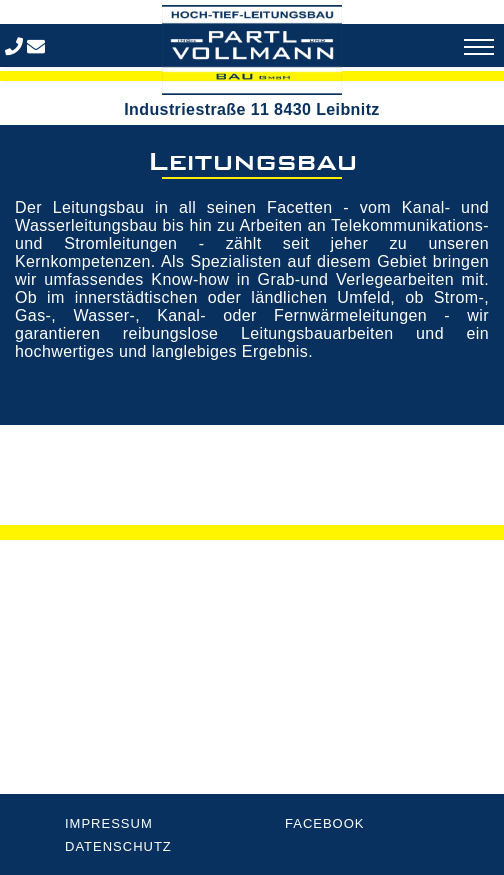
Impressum (109, 823)
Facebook (325, 823)
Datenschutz (118, 846)
